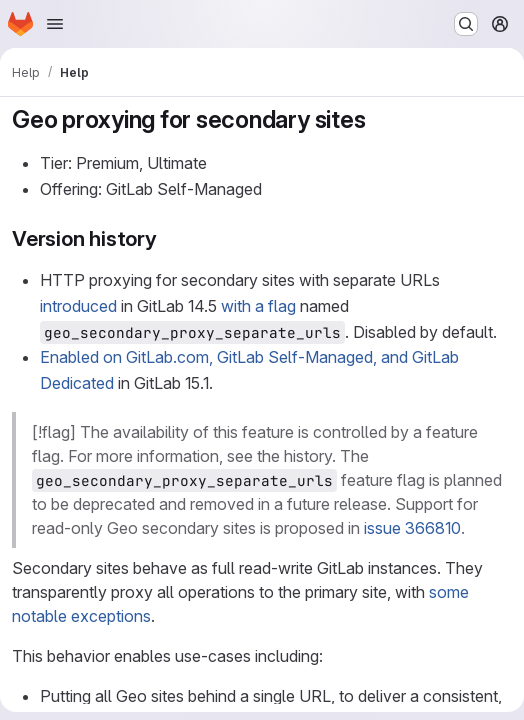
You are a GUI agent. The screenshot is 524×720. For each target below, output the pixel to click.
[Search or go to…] (466, 24)
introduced (78, 306)
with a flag (258, 306)
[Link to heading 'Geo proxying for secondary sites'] (378, 119)
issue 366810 (412, 528)
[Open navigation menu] (55, 24)
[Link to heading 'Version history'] (168, 238)
